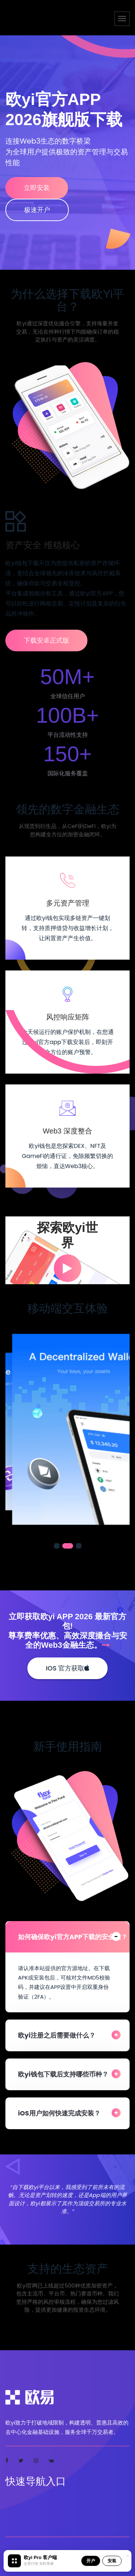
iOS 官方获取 (67, 1668)
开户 (90, 2561)
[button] (59, 1546)
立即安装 (37, 187)
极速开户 (37, 209)
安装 (112, 2561)
